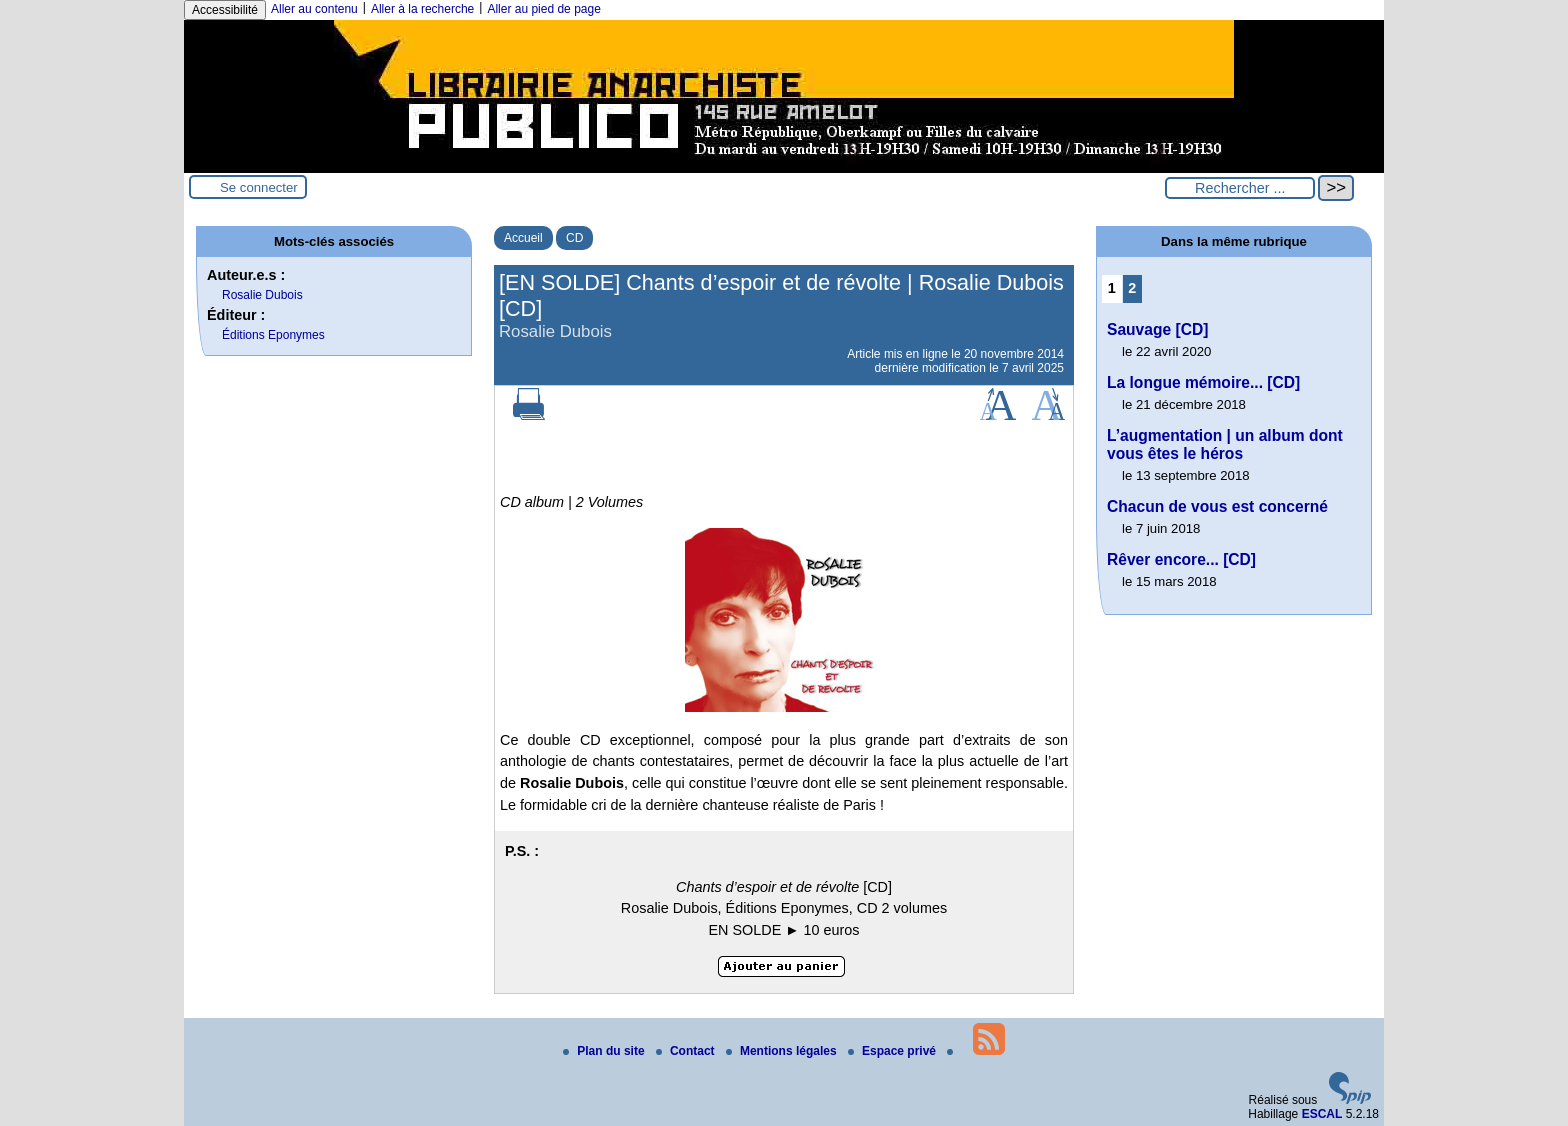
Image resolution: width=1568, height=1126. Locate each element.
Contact (687, 1051)
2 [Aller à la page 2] (1132, 288)
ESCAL (1322, 1114)
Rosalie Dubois (262, 295)
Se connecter (259, 187)
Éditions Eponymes (273, 335)
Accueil (523, 238)
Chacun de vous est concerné (1217, 506)
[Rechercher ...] (1240, 188)
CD (574, 238)
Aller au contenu (314, 9)
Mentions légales (783, 1051)
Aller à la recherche (422, 9)
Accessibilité (225, 10)
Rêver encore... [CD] (1181, 559)
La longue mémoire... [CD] (1203, 382)
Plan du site (605, 1051)
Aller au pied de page (543, 9)
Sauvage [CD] (1157, 329)
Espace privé (893, 1051)
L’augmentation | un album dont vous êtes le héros (1225, 444)
